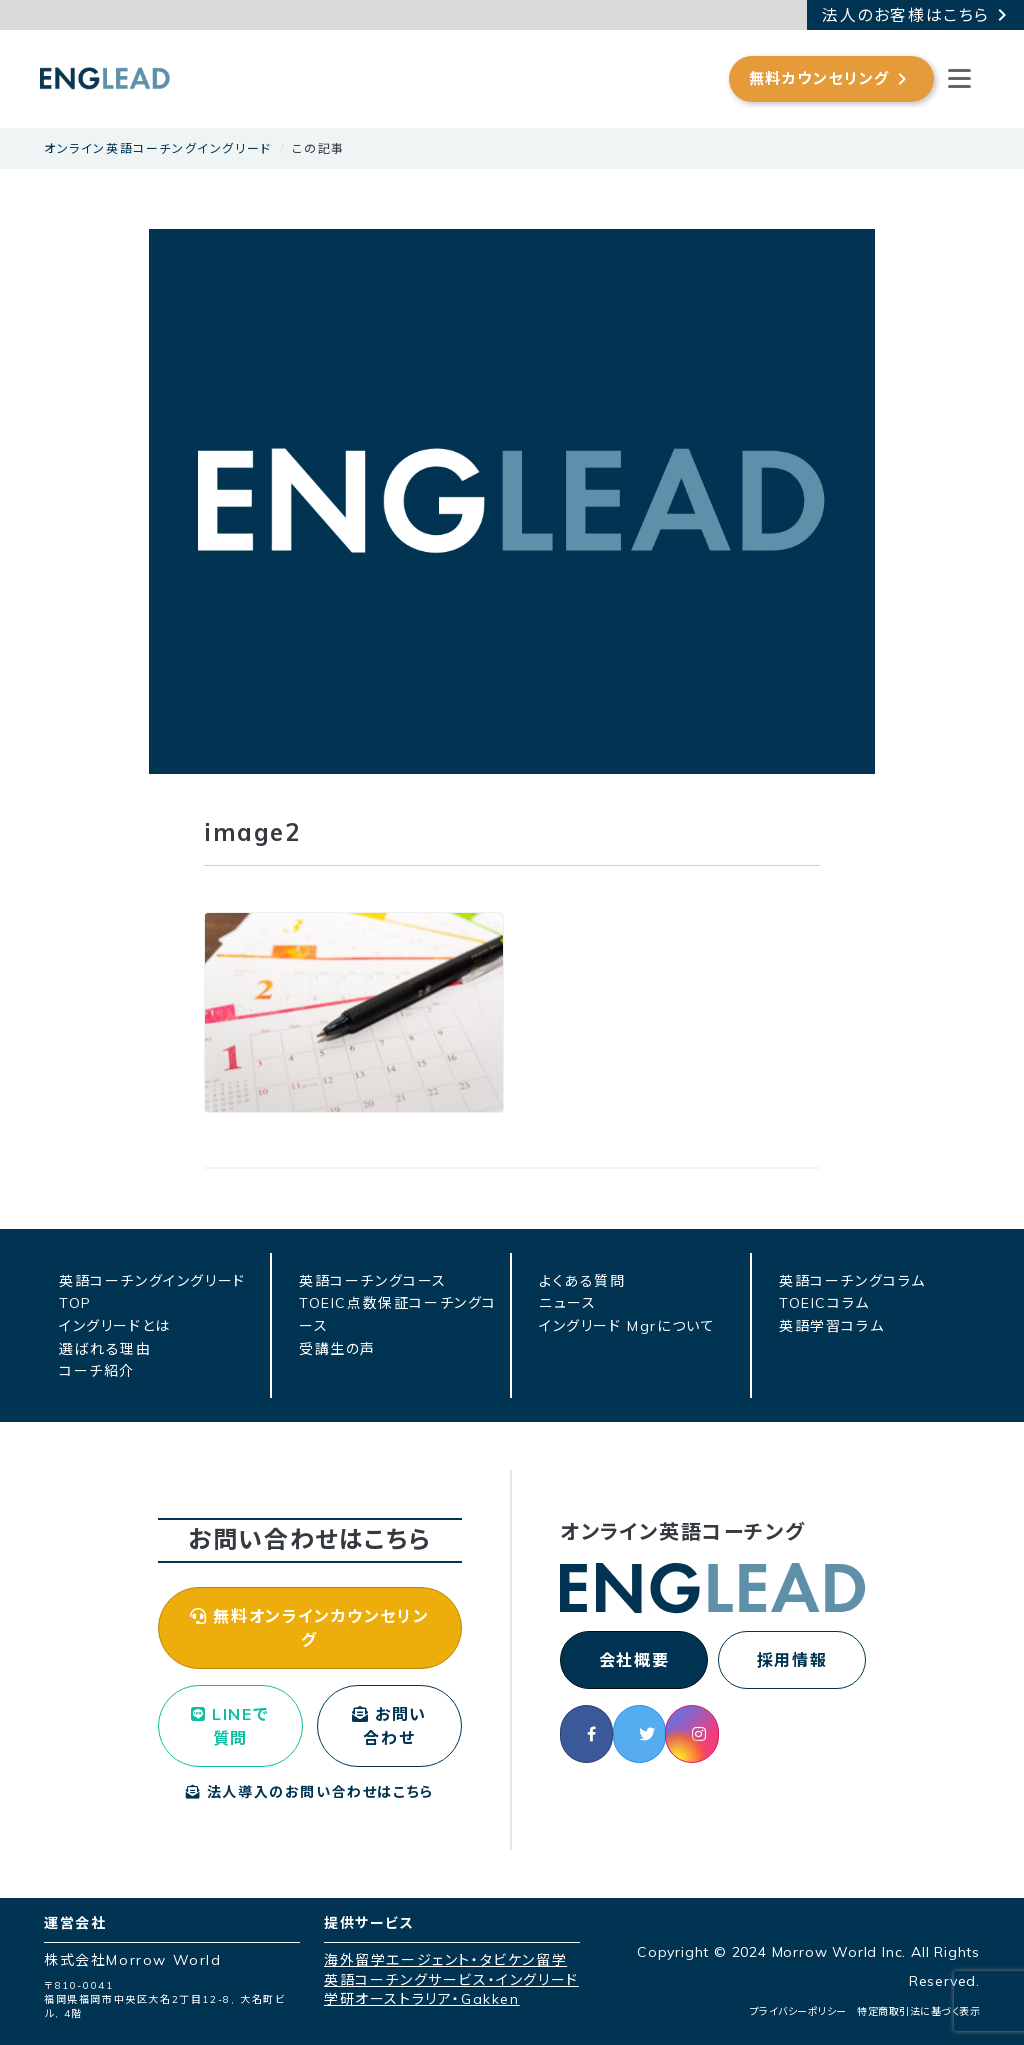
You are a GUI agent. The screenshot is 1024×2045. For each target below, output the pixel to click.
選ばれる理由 (105, 1349)
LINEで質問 (230, 1726)
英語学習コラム (831, 1326)
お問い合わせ (389, 1726)
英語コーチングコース (373, 1281)
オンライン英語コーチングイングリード (158, 148)
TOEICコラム (824, 1303)
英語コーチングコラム (852, 1281)
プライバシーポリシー (798, 2011)
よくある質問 (582, 1281)
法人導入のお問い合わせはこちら (310, 1792)
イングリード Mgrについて (627, 1326)
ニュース (567, 1303)
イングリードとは (115, 1326)
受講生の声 (337, 1349)
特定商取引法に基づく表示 (918, 2011)
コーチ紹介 (97, 1371)
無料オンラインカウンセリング (309, 1628)
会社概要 (634, 1660)
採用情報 (792, 1660)
